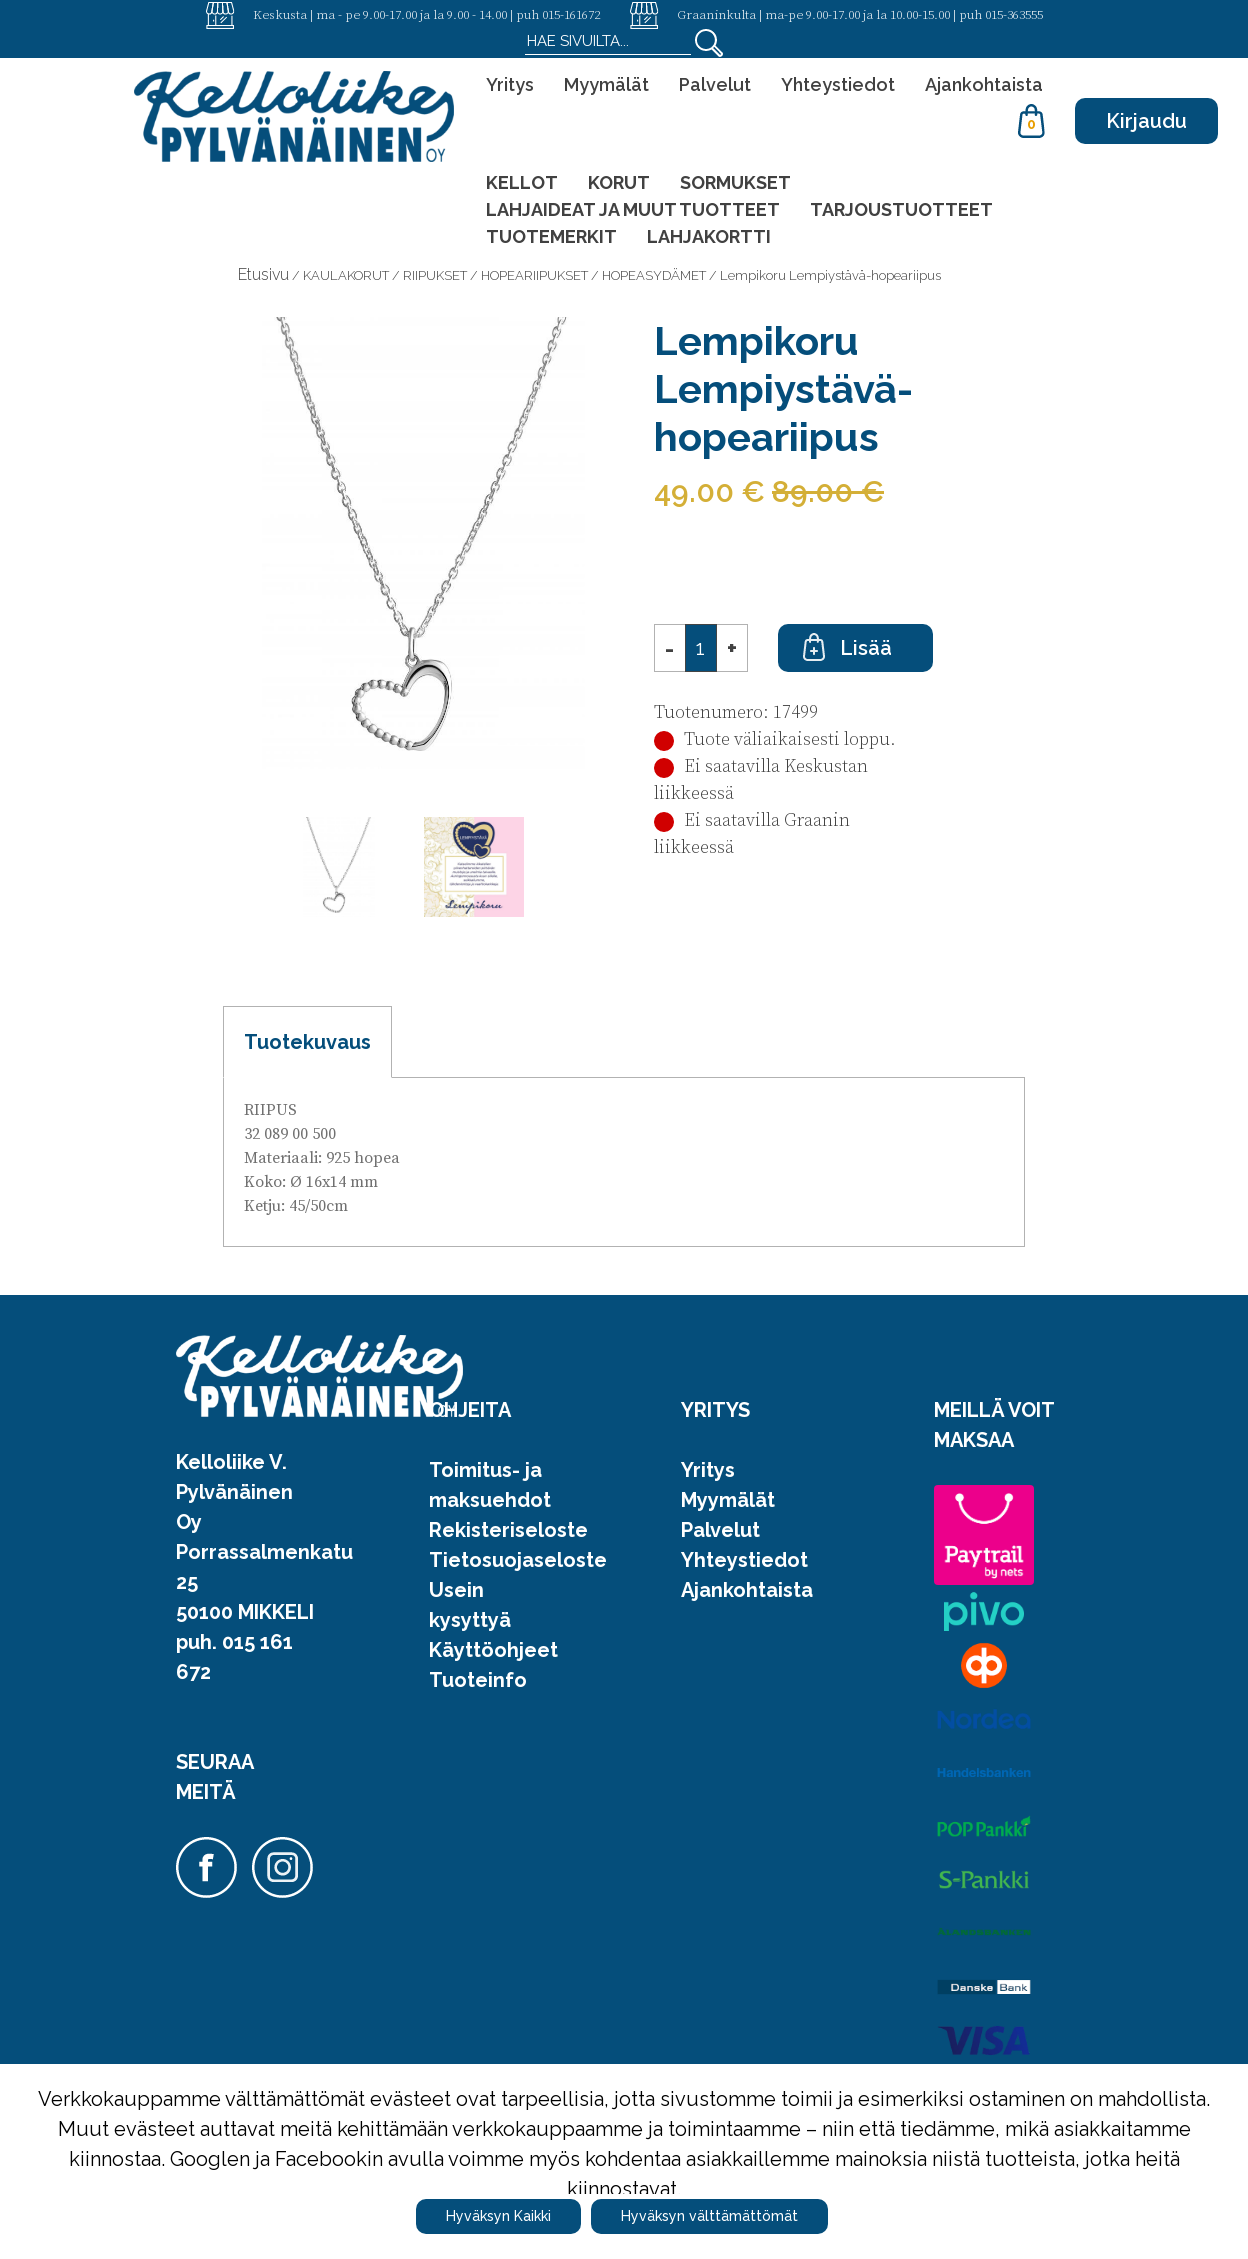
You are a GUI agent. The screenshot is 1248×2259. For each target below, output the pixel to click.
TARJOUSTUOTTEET (901, 209)
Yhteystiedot (838, 84)
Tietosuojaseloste (518, 1560)
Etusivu (263, 274)
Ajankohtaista (984, 84)
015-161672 (571, 14)
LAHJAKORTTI (709, 236)
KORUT (619, 182)
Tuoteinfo (478, 1680)
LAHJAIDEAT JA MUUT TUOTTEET (633, 209)
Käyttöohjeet (493, 1650)
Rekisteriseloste (508, 1530)
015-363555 (1014, 14)
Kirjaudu (1146, 121)
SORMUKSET (735, 182)
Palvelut (715, 84)
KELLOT (522, 182)
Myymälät (606, 84)
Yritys (510, 84)
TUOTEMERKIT (551, 236)
